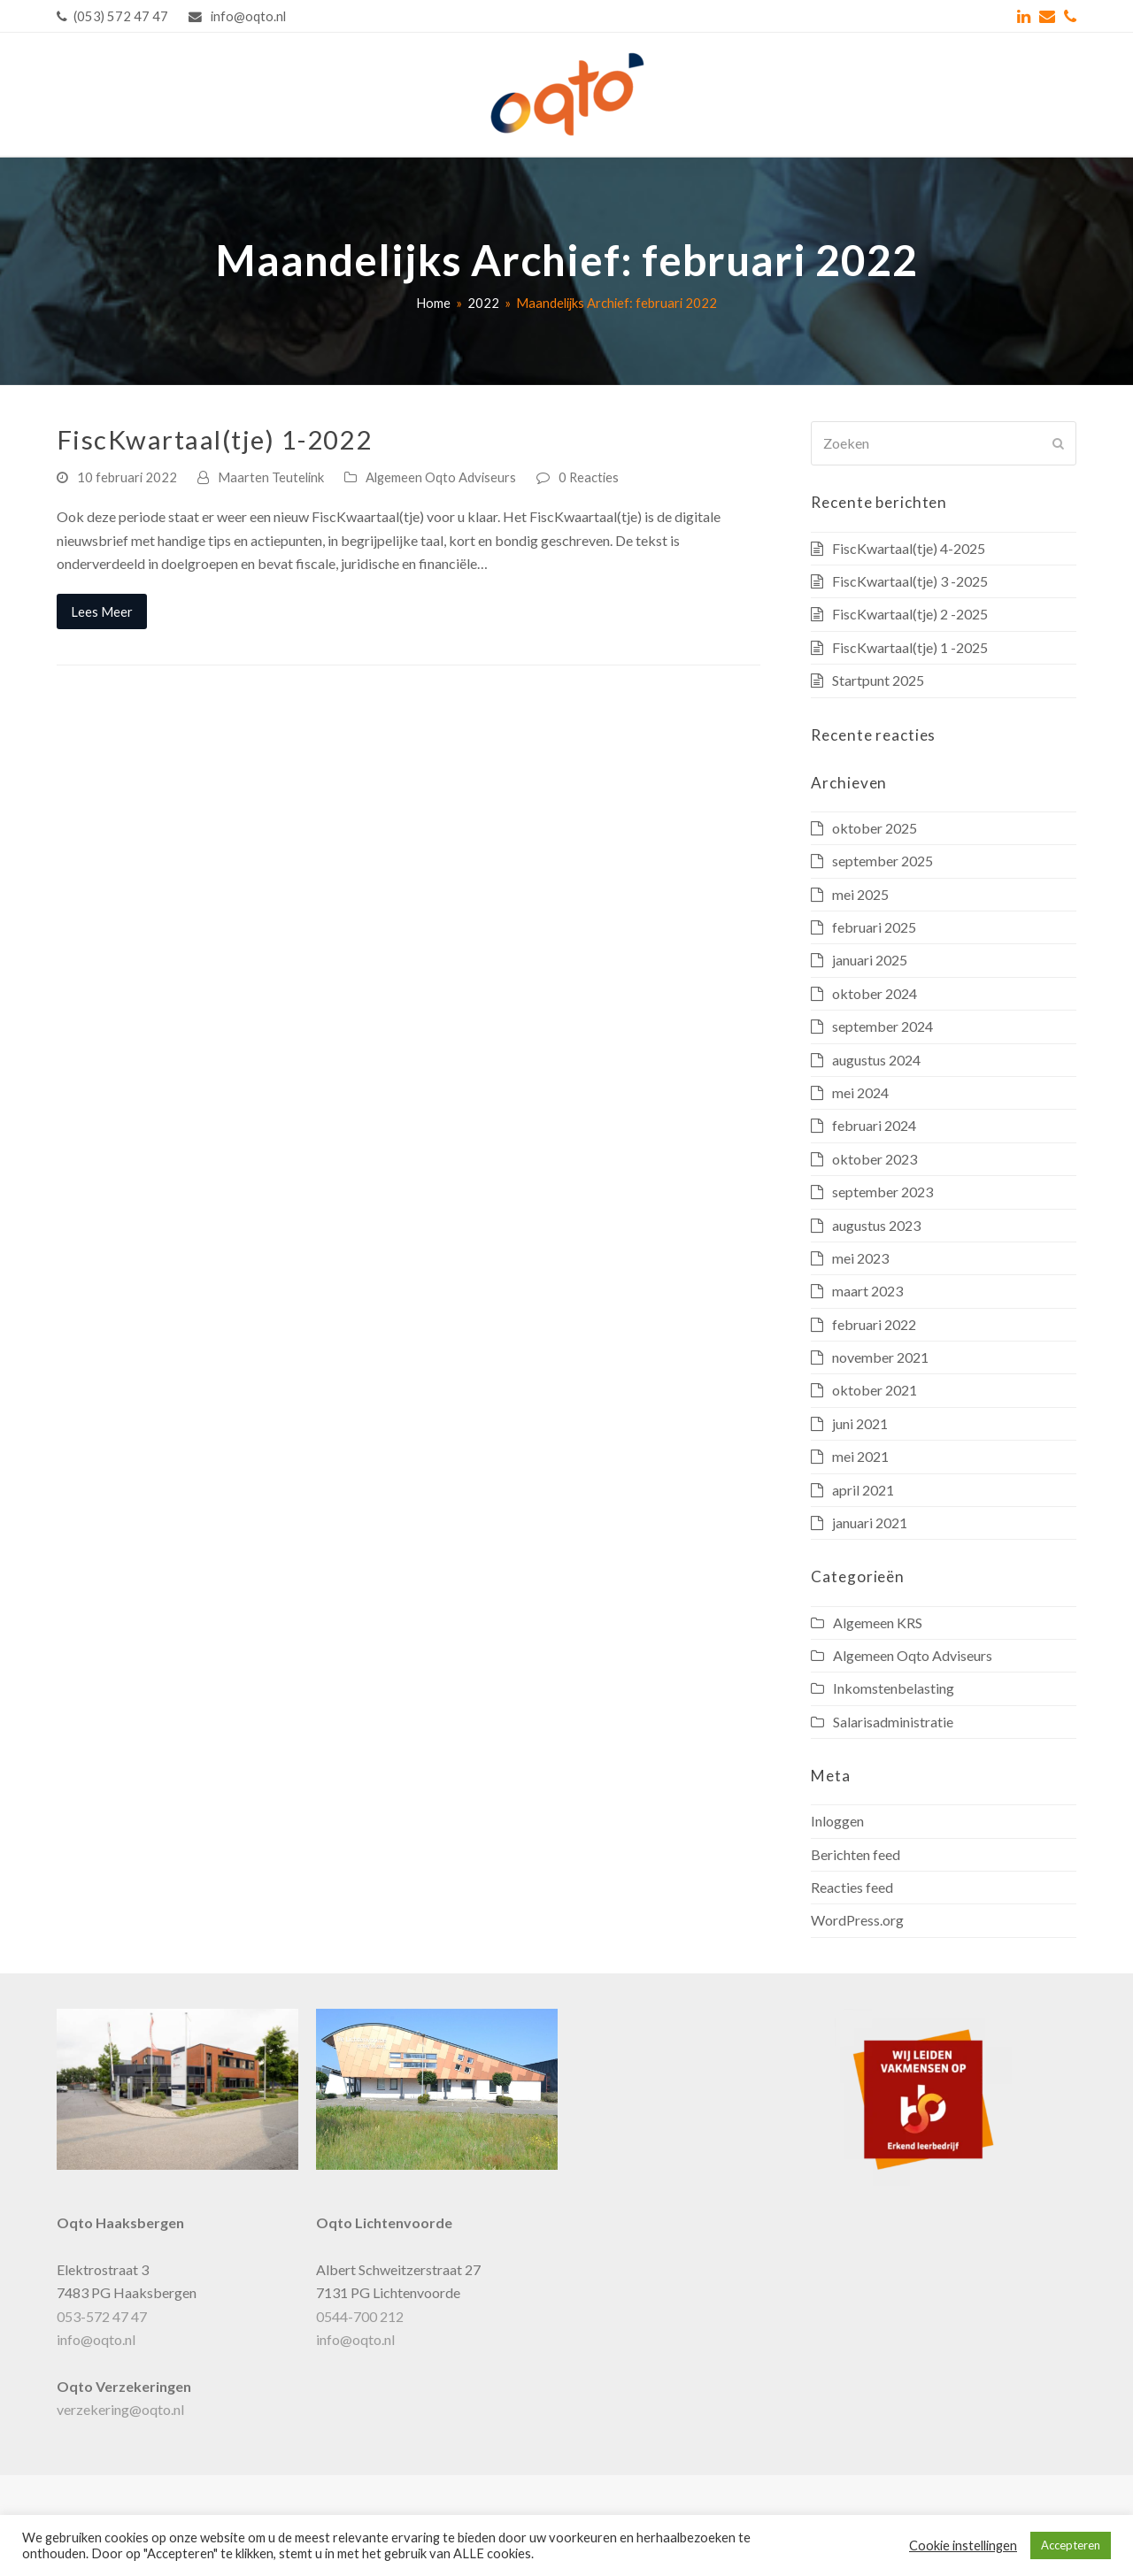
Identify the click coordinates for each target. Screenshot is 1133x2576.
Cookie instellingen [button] (963, 2545)
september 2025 (882, 860)
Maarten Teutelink (271, 477)
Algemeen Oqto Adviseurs (441, 477)
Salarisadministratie (893, 1721)
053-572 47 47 (102, 2316)
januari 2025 (869, 959)
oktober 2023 (874, 1158)
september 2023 (882, 1191)
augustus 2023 (876, 1225)
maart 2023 (867, 1290)
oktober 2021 (874, 1389)
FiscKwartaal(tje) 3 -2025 (910, 581)
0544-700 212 (360, 2316)
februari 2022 (874, 1324)
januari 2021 (869, 1522)
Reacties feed (852, 1887)
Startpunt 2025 (878, 680)
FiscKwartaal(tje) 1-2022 (214, 439)
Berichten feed (855, 1854)
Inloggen (837, 1820)
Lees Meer (102, 611)
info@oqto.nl (96, 2339)
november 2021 (880, 1357)
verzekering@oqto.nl (120, 2409)
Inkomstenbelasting (893, 1688)
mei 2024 (860, 1092)
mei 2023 (860, 1258)
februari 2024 (874, 1125)
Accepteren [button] (1070, 2545)
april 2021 (863, 1489)
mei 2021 (860, 1456)
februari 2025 (874, 927)
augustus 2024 (876, 1059)
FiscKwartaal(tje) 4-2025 (908, 548)
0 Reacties (589, 477)
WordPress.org (857, 1919)
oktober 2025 (874, 827)
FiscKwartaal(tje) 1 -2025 (910, 647)
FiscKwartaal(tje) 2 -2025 (910, 613)
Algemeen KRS (877, 1622)
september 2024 (882, 1026)
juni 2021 (860, 1423)
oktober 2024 (874, 993)
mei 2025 (860, 894)
